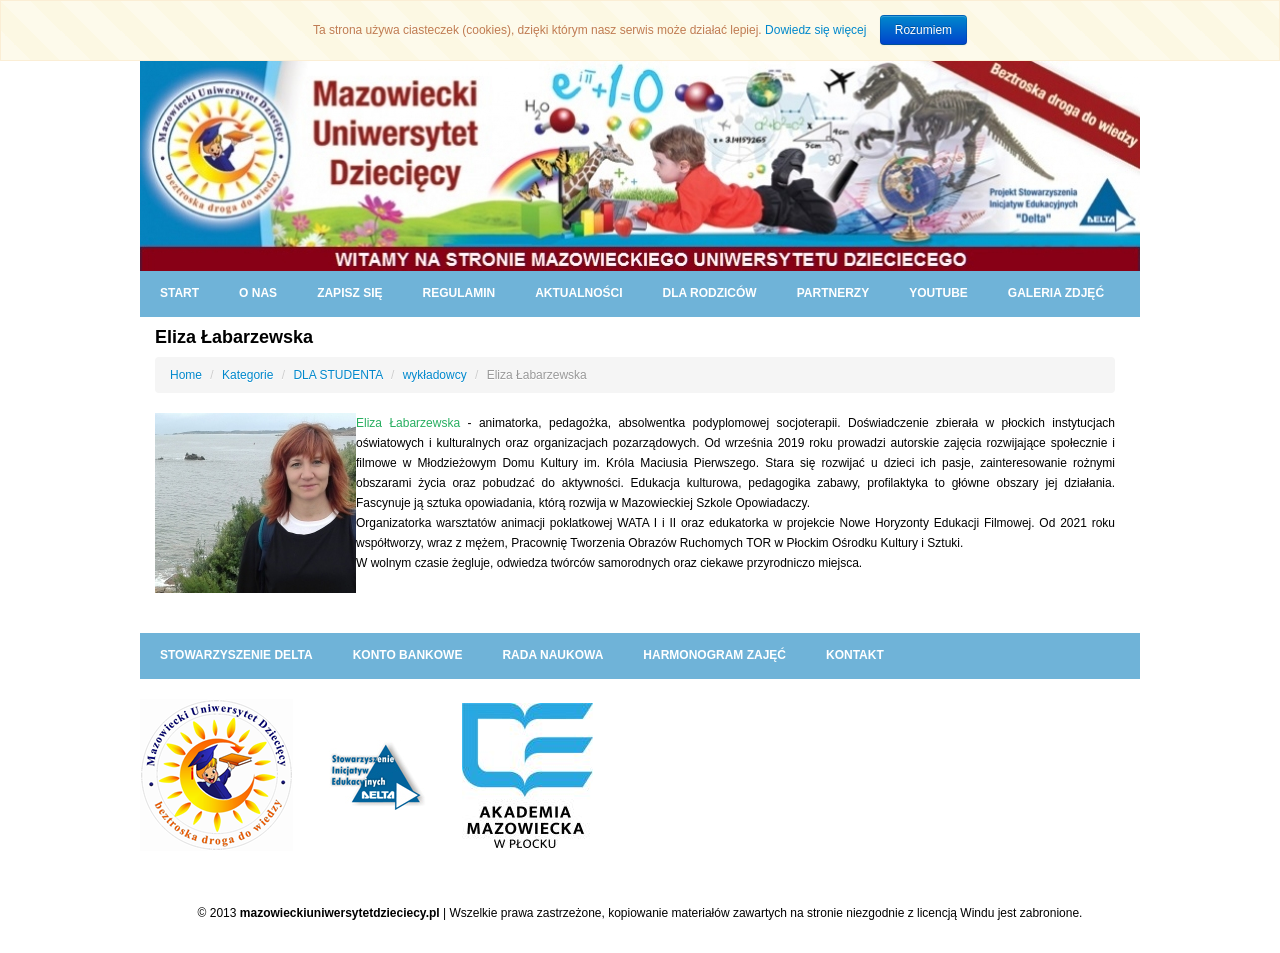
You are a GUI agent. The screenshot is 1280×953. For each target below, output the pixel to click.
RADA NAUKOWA (552, 655)
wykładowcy (435, 375)
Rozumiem (923, 30)
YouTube (938, 293)
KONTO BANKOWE (408, 655)
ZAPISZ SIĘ (349, 293)
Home (186, 375)
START (179, 293)
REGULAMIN (458, 293)
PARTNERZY (833, 293)
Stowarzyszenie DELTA (236, 655)
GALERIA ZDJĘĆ (1056, 293)
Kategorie (247, 375)
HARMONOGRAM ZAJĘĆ (714, 655)
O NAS (258, 293)
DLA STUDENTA (337, 375)
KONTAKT (855, 655)
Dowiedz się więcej (815, 30)
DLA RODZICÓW (709, 293)
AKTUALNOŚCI (578, 293)
